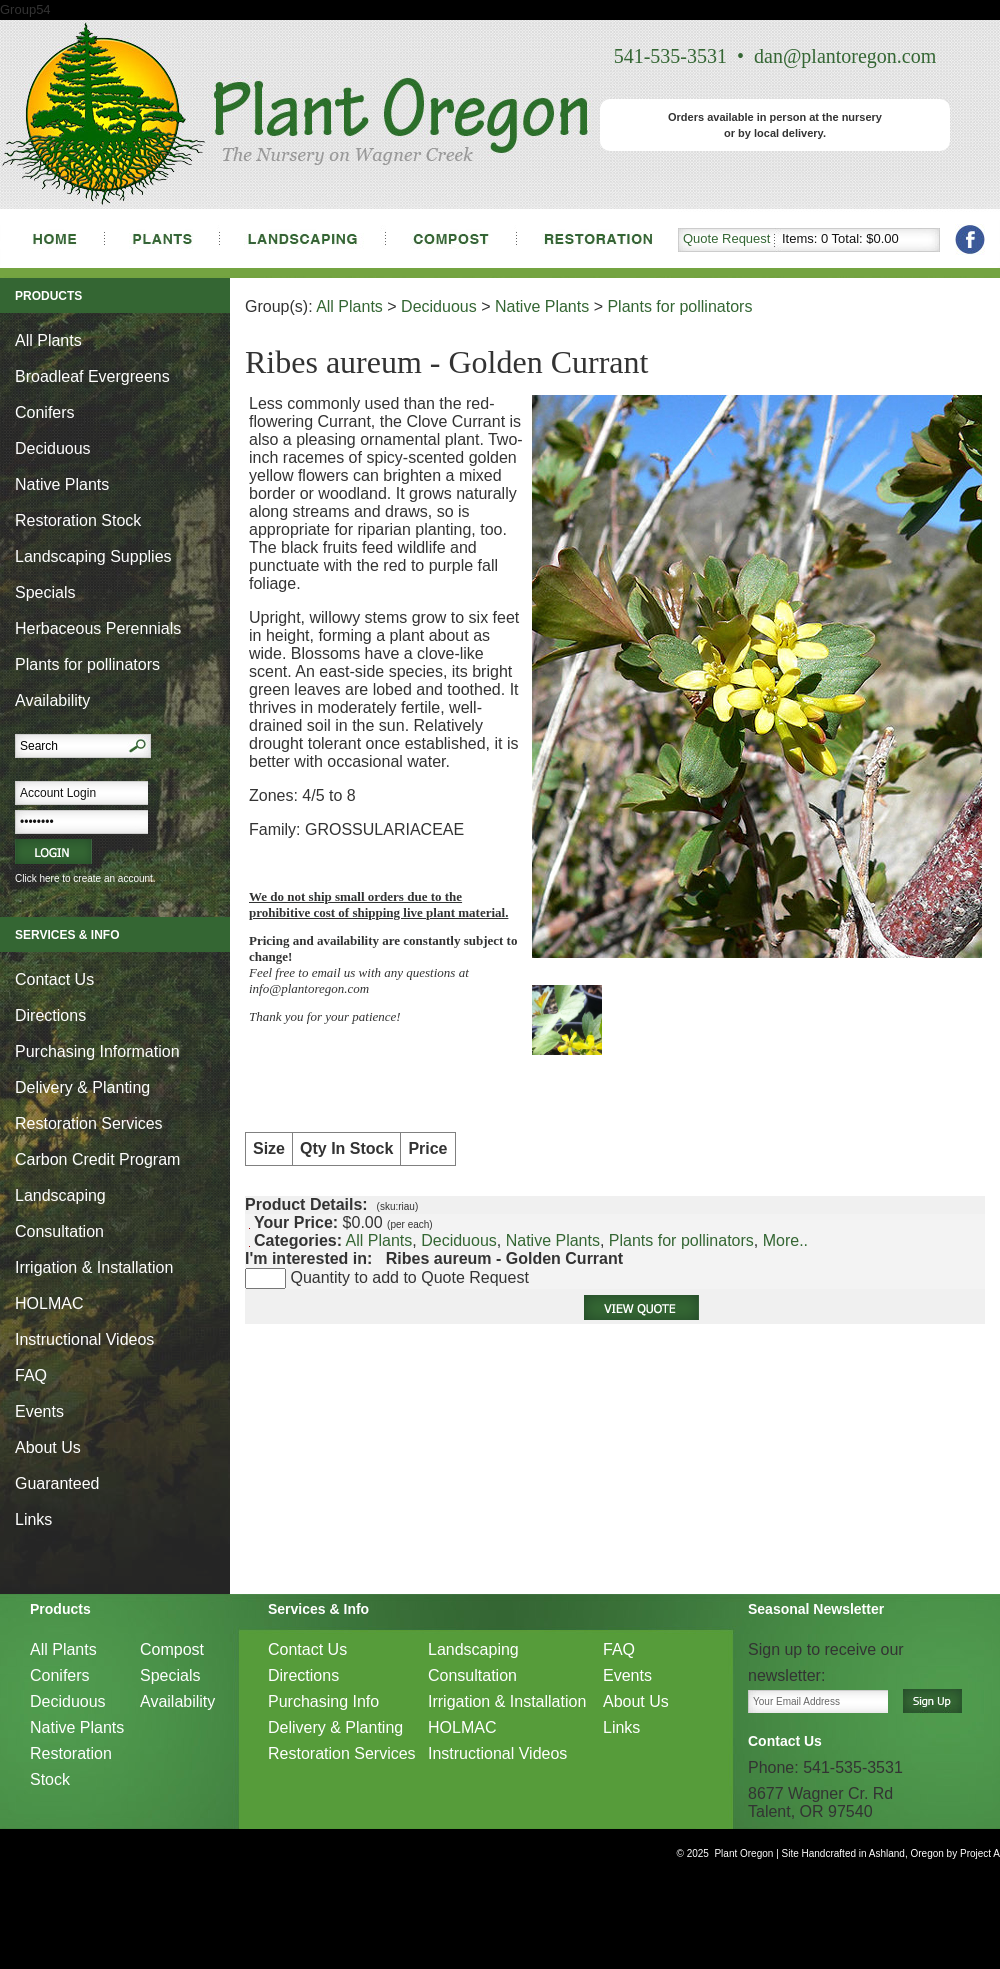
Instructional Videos (84, 1339)
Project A (978, 1853)
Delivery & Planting (82, 1087)
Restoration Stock (78, 520)
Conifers (45, 412)
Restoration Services (89, 1123)
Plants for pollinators (87, 664)
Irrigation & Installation (94, 1267)
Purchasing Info (323, 1701)
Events (39, 1411)
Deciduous (53, 448)
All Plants (48, 340)
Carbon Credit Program (97, 1159)
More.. (785, 1240)
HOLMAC (49, 1303)
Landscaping (60, 1195)
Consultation (59, 1231)
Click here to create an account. (85, 878)
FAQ (31, 1375)
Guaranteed (57, 1483)
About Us (48, 1447)
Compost (172, 1649)
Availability (52, 700)
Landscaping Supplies (93, 556)
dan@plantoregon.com (845, 56)
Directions (50, 1015)
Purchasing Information (97, 1051)
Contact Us (54, 979)
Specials (45, 592)
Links (33, 1519)
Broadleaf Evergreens (92, 376)
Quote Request (726, 238)
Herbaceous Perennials (98, 628)
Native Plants (62, 484)
